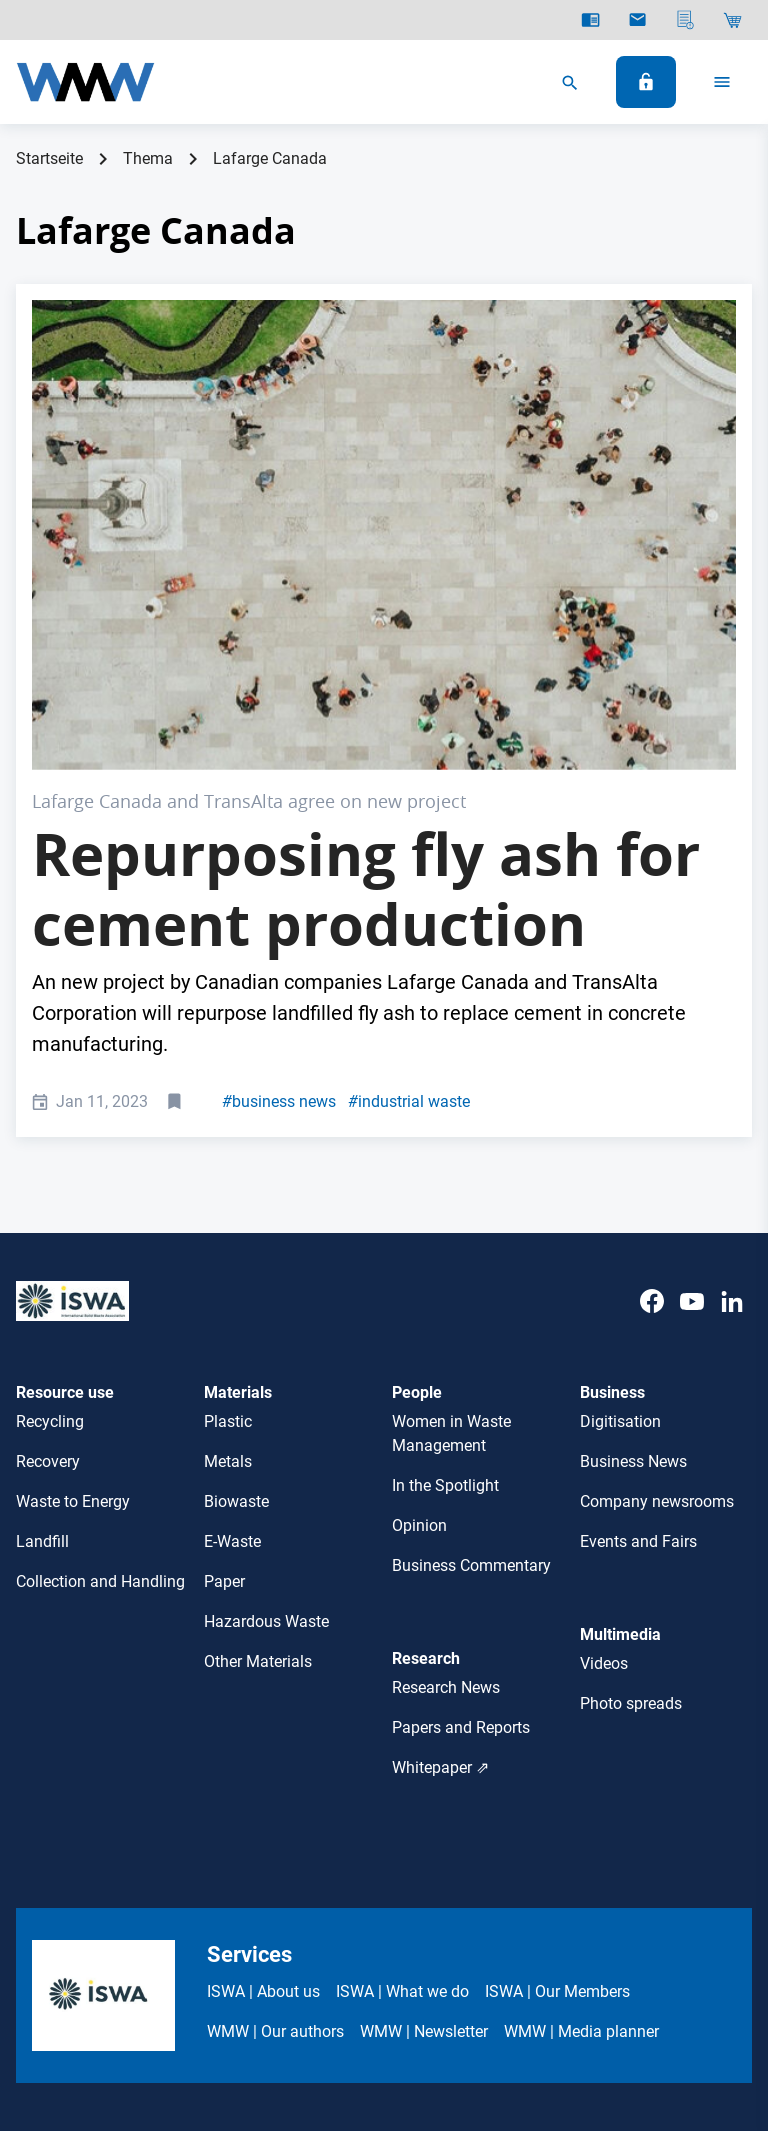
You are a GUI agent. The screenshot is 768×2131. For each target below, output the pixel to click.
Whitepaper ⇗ (440, 1532)
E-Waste (232, 1307)
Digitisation (620, 1187)
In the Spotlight (445, 1251)
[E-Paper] (590, 20)
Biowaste (236, 1267)
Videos (604, 1428)
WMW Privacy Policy (446, 1961)
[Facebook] (652, 1087)
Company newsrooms (657, 1267)
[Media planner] (685, 20)
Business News (633, 1227)
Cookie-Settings (698, 1961)
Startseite (49, 158)
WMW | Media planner (581, 1797)
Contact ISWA (580, 1961)
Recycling (50, 1187)
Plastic (228, 1187)
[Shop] (732, 20)
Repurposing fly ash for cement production (366, 654)
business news (279, 866)
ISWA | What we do (402, 1757)
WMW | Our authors (275, 1797)
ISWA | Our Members (557, 1757)
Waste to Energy (73, 1267)
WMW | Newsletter (424, 1797)
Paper (224, 1347)
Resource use (65, 1158)
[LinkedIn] (732, 1087)
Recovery (48, 1227)
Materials (238, 1158)
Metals (228, 1227)
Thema (148, 158)
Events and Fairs (638, 1307)
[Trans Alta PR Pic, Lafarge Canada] (384, 417)
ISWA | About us (263, 1757)
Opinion (419, 1291)
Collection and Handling (100, 1347)
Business (612, 1158)
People (417, 1158)
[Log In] (646, 82)
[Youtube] (692, 1087)
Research (426, 1424)
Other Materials (258, 1427)
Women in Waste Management (451, 1199)
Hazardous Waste (266, 1387)
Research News (446, 1452)
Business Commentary (471, 1331)
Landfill (42, 1307)
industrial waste (409, 866)
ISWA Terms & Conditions (271, 1961)
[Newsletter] (637, 20)
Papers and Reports (461, 1492)
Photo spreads (631, 1468)
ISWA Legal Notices (99, 1961)
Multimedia (620, 1400)
